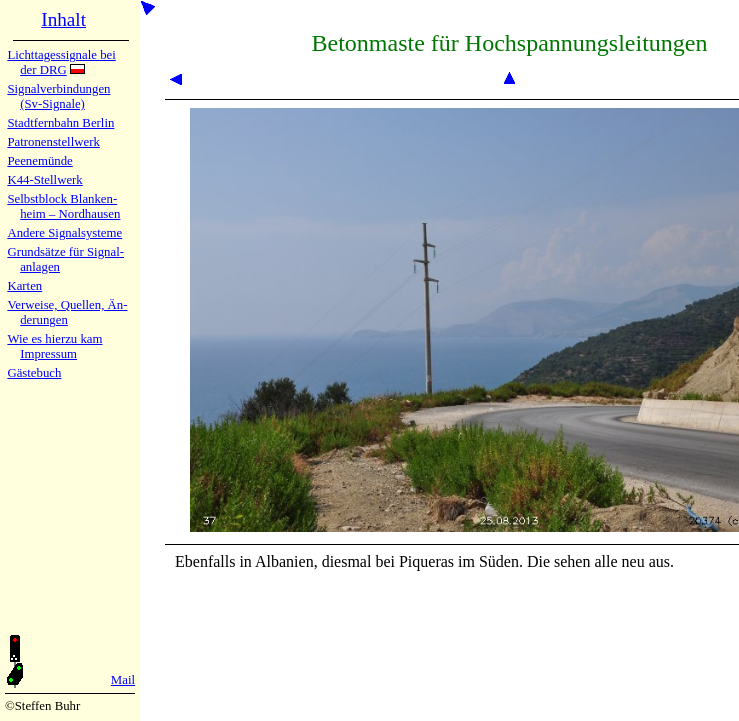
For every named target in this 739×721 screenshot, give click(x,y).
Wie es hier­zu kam (54, 339)
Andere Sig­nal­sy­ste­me (64, 233)
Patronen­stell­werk (53, 142)
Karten (24, 286)
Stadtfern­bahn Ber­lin (60, 123)
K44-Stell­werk (44, 180)
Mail (123, 680)
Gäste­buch (34, 373)
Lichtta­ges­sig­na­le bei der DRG (61, 62)
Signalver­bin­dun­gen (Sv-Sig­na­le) (58, 96)
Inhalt (63, 19)
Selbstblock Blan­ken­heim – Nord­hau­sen (63, 206)
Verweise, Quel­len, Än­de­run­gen (67, 312)
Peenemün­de (39, 161)
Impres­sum (48, 354)
